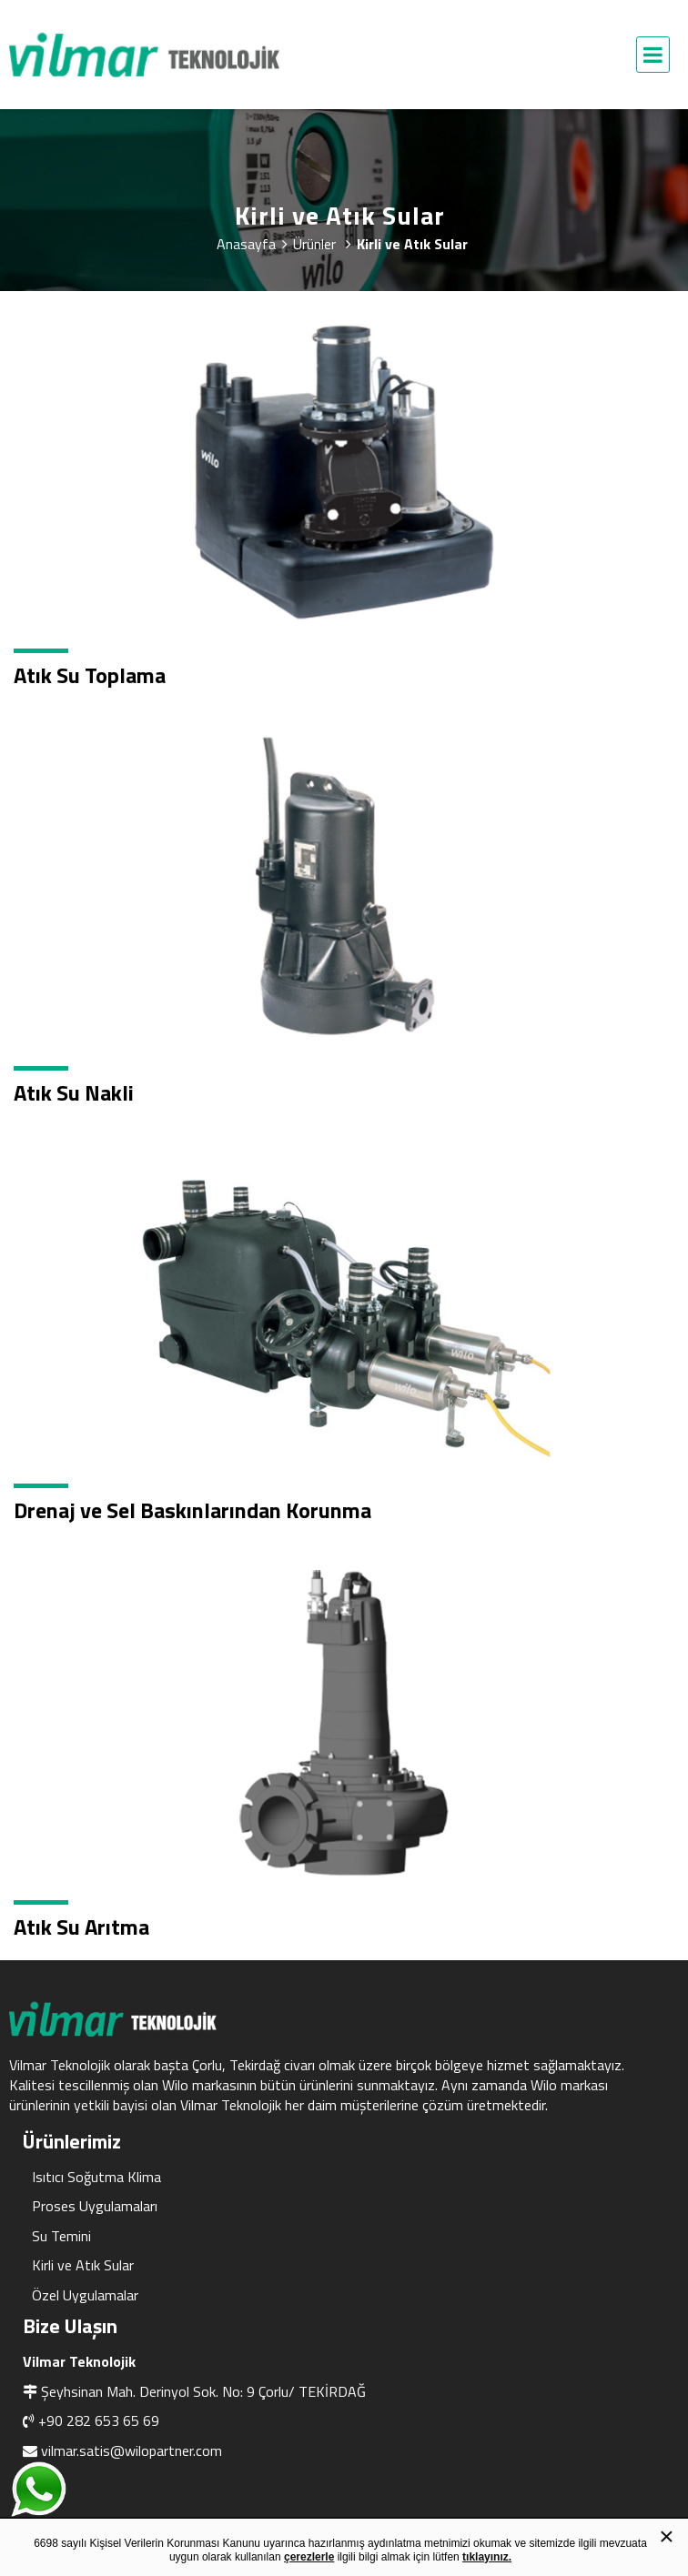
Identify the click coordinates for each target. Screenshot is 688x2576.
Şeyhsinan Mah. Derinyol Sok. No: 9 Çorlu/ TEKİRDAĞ (203, 2391)
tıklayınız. (486, 2557)
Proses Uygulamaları (94, 2206)
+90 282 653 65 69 (98, 2420)
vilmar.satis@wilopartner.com (131, 2450)
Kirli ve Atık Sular (83, 2265)
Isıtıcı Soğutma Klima (96, 2177)
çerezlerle (309, 2557)
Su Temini (61, 2236)
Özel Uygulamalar (85, 2295)
